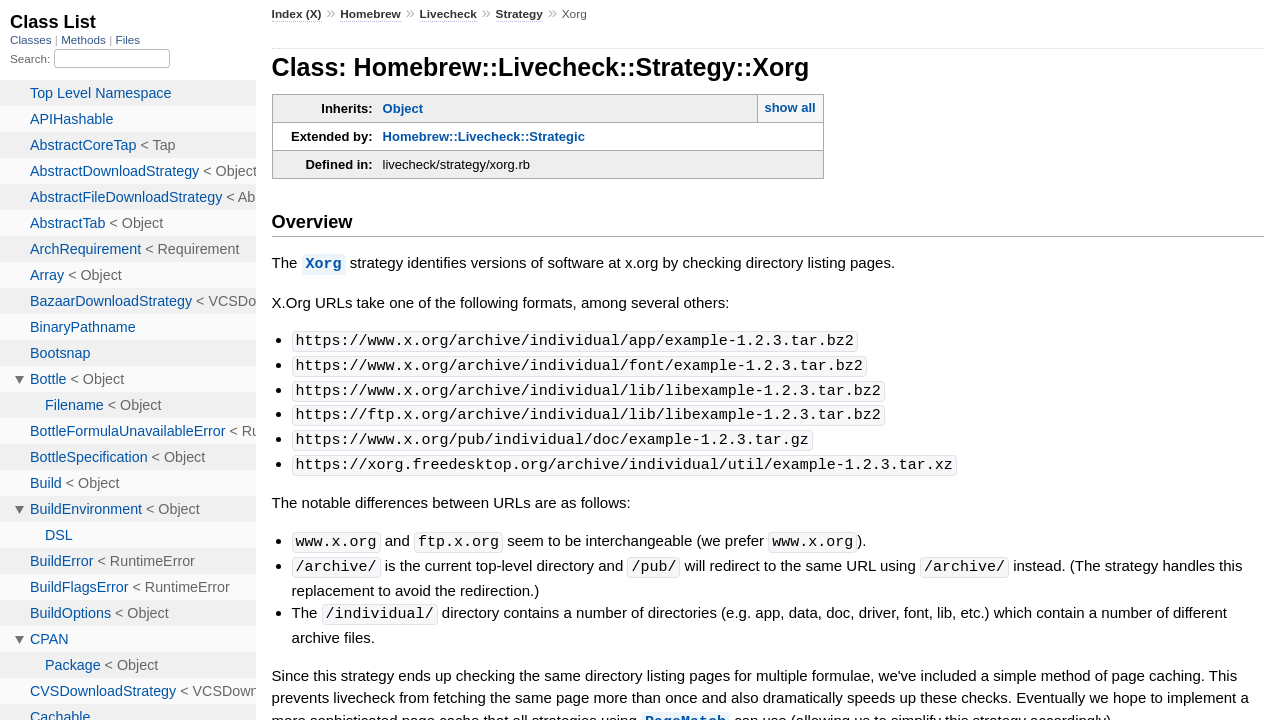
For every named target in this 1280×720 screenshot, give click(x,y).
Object (403, 108)
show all (789, 107)
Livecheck (448, 14)
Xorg (324, 263)
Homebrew (370, 14)
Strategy (519, 14)
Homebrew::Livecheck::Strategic (484, 136)
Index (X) (297, 14)
